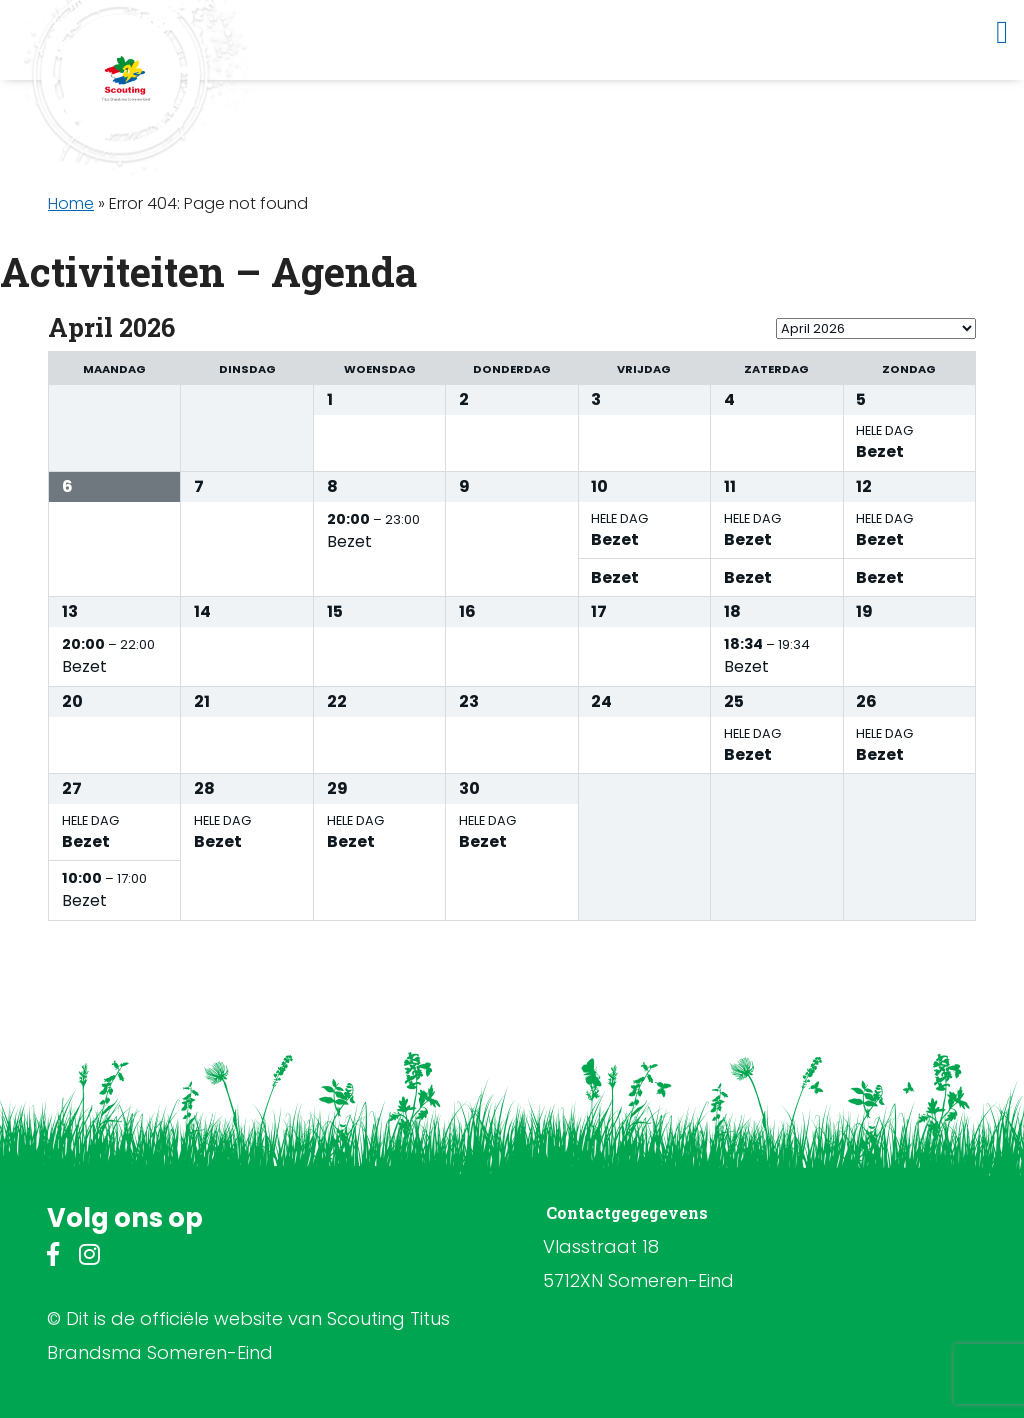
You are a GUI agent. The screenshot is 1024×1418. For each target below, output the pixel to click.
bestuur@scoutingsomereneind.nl (675, 1314)
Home (71, 203)
